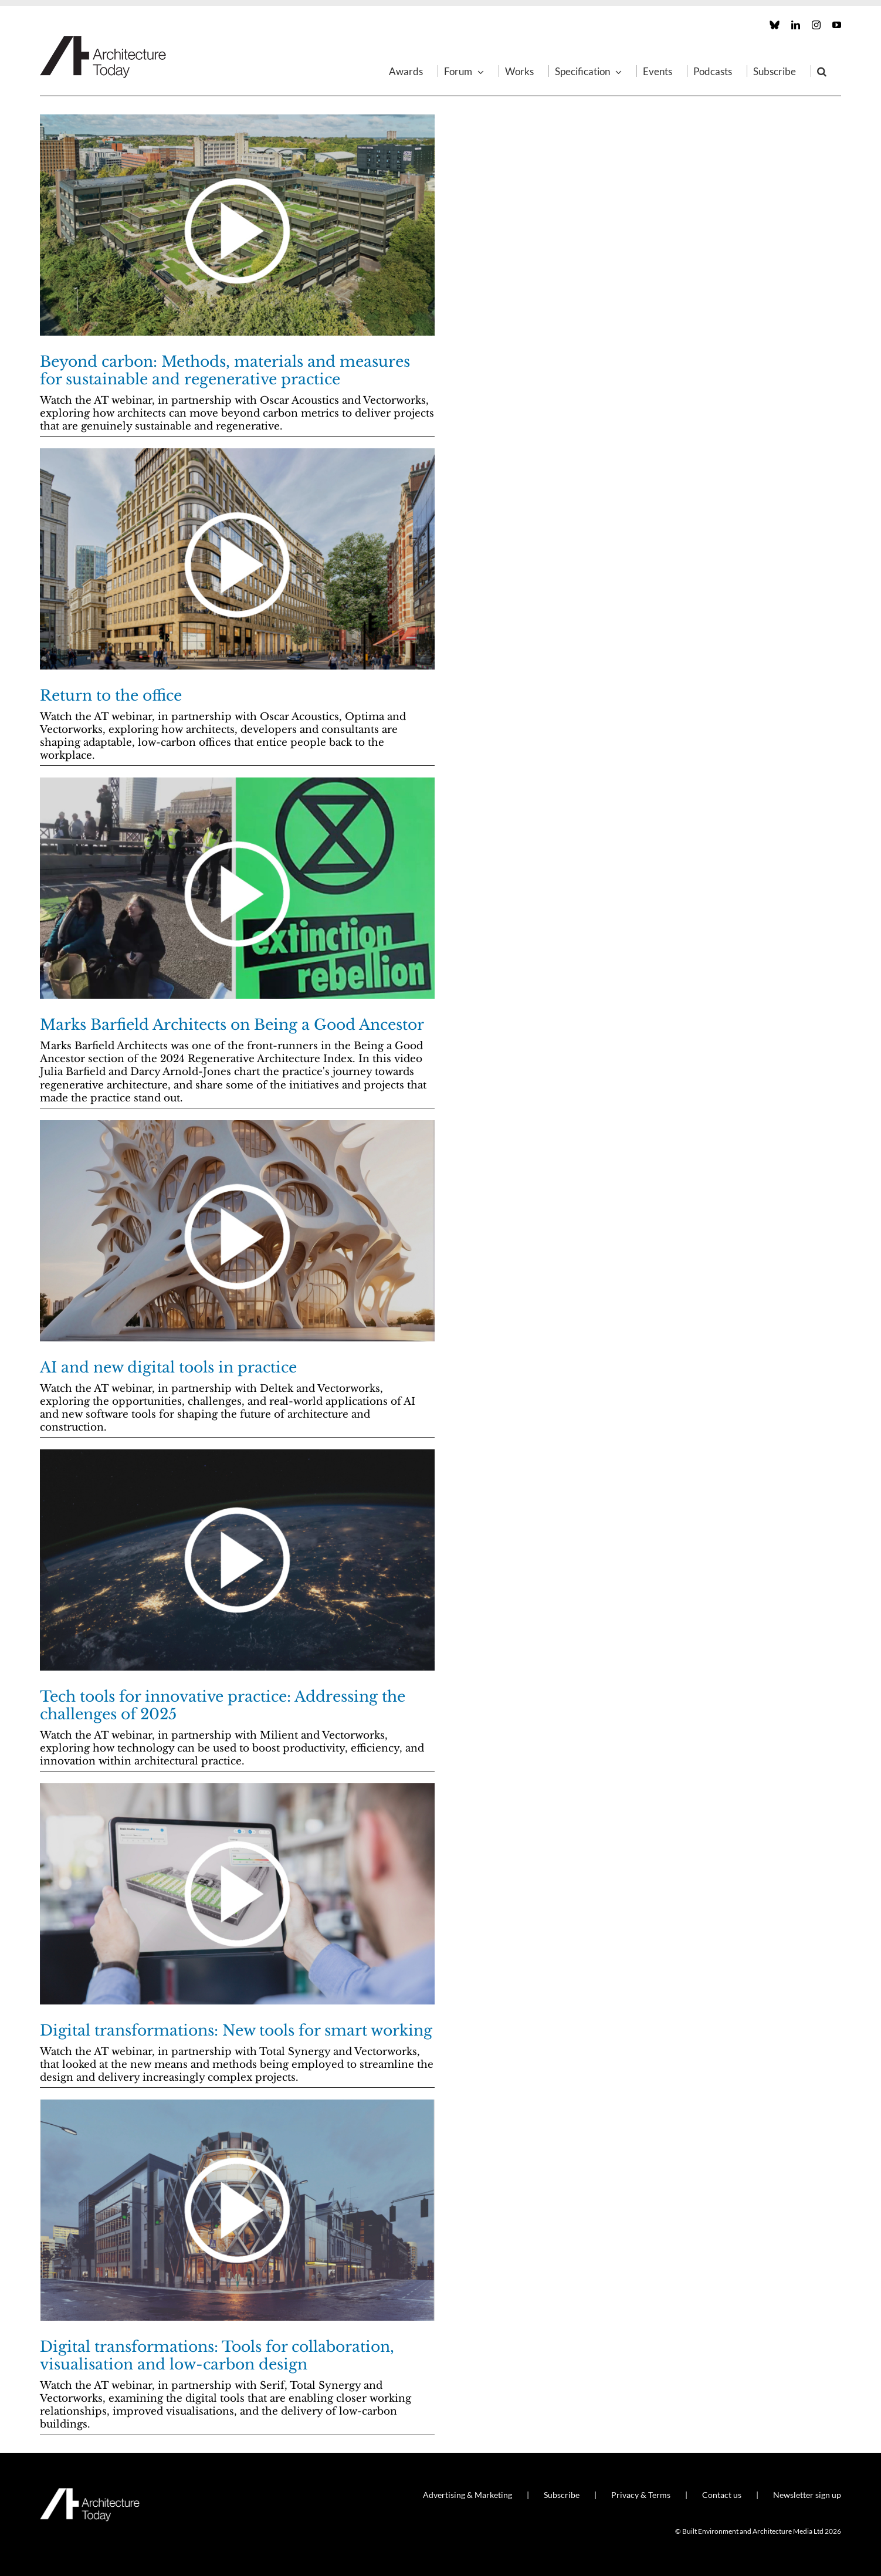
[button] (821, 71)
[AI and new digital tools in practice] (237, 1230)
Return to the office (111, 696)
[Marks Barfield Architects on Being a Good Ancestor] (237, 888)
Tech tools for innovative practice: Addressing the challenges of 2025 (222, 1705)
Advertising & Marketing (467, 2495)
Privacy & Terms (640, 2495)
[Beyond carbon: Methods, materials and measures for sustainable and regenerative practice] (237, 225)
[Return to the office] (237, 559)
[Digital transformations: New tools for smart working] (237, 1893)
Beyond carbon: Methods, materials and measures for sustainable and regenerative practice (225, 370)
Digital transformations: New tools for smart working (236, 2030)
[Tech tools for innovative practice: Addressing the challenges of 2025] (237, 1560)
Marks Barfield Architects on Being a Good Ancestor (232, 1025)
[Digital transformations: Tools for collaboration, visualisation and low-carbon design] (237, 2210)
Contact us (721, 2495)
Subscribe (562, 2495)
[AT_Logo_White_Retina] (90, 2493)
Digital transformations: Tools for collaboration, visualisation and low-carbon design (217, 2356)
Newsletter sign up (807, 2495)
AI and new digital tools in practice (168, 1367)
